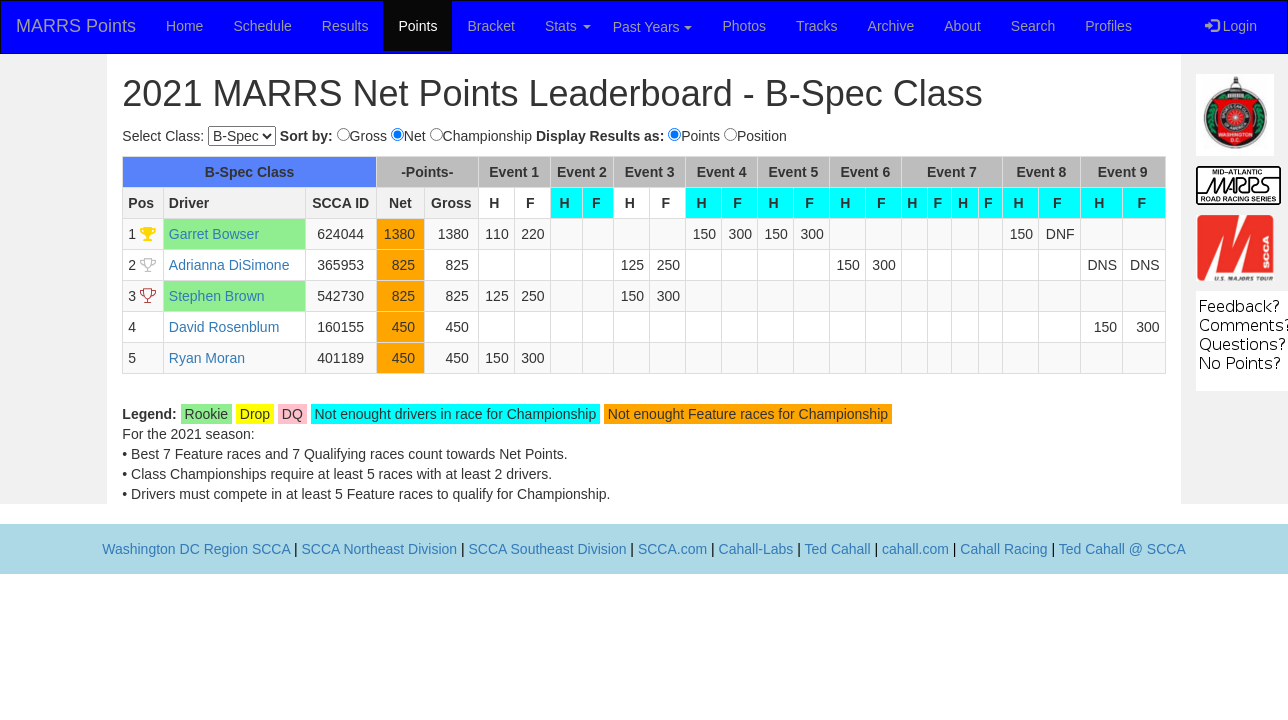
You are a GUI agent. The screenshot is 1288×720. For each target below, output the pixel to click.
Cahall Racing (1003, 549)
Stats (568, 26)
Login (1231, 26)
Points (417, 26)
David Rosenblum (224, 327)
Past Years (652, 27)
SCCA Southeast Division (548, 549)
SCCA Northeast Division (379, 549)
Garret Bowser (214, 234)
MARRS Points (76, 26)
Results (345, 26)
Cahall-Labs (756, 549)
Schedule (262, 26)
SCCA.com (672, 549)
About (962, 26)
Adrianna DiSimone (229, 265)
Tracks (816, 26)
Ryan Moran (207, 358)
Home (184, 26)
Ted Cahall (837, 549)
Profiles (1108, 26)
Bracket (490, 26)
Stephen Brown (217, 296)
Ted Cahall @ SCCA (1122, 549)
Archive (891, 26)
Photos (745, 26)
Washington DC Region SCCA (196, 549)
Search (1033, 26)
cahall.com (915, 549)
